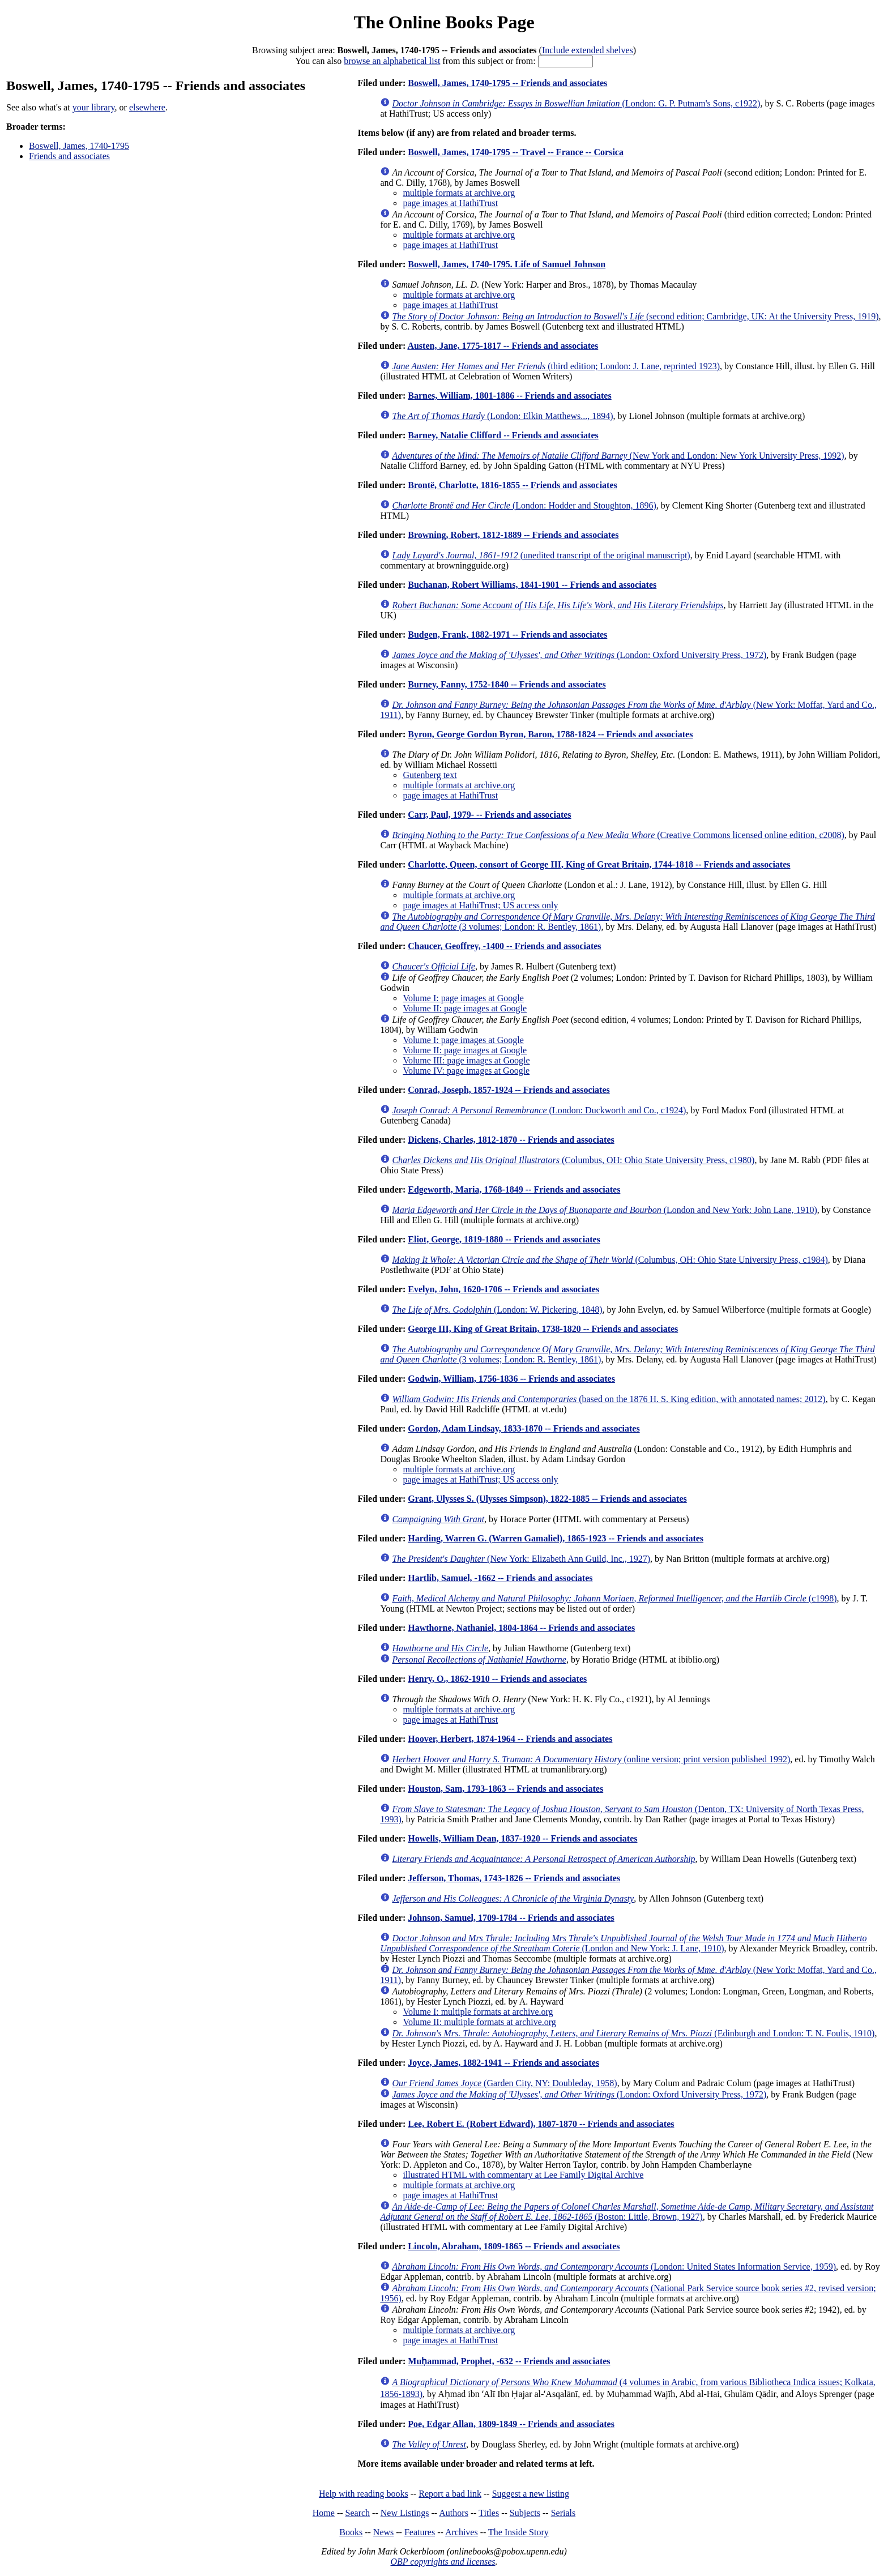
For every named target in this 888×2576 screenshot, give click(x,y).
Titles (489, 2513)
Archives (461, 2532)
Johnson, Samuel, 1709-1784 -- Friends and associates (511, 1918)
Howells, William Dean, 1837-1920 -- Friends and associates (522, 1838)
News (383, 2532)
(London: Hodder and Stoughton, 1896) (524, 505)
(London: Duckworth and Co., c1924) (539, 1110)
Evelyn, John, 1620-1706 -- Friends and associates (503, 1289)
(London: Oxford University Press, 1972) (579, 655)
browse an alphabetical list (392, 61)
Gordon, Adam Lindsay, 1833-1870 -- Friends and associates (523, 1428)
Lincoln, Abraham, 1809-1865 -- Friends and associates (514, 2246)
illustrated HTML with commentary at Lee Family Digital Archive (523, 2175)
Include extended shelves (587, 50)
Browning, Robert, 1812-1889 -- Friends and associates (513, 535)
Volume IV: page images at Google (466, 1070)
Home (324, 2513)
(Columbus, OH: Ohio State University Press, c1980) (573, 1160)
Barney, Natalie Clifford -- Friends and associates (503, 435)
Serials (563, 2513)
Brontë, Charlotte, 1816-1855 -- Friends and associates (512, 485)
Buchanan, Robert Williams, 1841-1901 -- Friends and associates (532, 584)
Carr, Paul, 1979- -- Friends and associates (489, 814)
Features (419, 2532)
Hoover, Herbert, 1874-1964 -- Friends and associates (510, 1739)
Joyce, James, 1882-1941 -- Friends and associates (503, 2062)
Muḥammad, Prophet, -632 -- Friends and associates (509, 2361)
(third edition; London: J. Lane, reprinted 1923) (556, 366)
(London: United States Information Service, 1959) (614, 2266)
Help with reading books (363, 2493)
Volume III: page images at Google (466, 1060)
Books (350, 2532)
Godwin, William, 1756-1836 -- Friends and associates (511, 1378)
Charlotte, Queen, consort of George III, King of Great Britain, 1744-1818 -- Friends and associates (599, 864)
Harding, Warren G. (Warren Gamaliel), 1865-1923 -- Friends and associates (555, 1538)
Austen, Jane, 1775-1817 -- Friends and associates (502, 346)
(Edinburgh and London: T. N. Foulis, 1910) (633, 2033)
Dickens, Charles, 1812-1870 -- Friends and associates (511, 1139)
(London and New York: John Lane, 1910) (604, 1210)
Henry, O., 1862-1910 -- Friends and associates (497, 1679)
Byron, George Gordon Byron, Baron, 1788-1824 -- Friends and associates (550, 734)
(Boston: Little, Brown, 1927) (626, 2212)
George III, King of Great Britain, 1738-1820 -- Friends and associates (543, 1329)
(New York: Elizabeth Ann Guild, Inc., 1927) (521, 1558)
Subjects (525, 2513)
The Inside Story (518, 2532)
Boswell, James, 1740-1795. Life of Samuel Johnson (506, 264)
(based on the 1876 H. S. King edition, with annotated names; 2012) (608, 1399)
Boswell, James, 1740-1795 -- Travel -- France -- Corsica (516, 152)
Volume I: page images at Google (463, 998)
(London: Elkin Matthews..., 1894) (502, 416)
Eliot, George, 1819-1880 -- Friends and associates (504, 1239)
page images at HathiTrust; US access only (480, 905)
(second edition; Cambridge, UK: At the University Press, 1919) (635, 316)
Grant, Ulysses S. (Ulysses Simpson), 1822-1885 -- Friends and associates (547, 1498)
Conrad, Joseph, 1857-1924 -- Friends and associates (508, 1090)
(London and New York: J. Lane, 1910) (623, 1943)
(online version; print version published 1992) (591, 1759)
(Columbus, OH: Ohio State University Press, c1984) (609, 1259)
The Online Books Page (443, 22)
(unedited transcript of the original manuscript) (541, 555)
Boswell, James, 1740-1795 (79, 146)
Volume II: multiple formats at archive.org (479, 2022)
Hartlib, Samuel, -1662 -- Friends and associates (500, 1578)
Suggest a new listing (530, 2493)
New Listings (405, 2513)
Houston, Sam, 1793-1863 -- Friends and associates (505, 1788)
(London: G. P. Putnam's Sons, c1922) (576, 103)
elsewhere (147, 107)
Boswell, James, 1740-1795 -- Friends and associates (507, 83)
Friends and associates (69, 156)
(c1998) (614, 1598)
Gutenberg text (429, 775)
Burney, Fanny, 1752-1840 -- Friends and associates (506, 684)
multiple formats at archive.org (459, 193)
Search (357, 2513)
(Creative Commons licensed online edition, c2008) (618, 835)
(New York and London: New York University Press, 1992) (618, 455)
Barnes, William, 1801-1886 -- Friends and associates (509, 395)
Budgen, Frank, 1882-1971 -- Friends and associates (507, 634)
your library (93, 107)
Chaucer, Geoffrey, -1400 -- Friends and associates (504, 946)
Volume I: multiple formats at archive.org (478, 2012)
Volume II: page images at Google (465, 1008)
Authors (453, 2513)
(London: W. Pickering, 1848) (497, 1309)
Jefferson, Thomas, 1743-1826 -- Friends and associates (514, 1878)
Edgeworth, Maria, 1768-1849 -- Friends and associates (514, 1189)
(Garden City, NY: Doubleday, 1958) (504, 2083)
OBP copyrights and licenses (442, 2561)
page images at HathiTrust (450, 203)
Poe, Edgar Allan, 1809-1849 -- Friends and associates (511, 2424)
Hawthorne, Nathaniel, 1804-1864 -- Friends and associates (521, 1628)
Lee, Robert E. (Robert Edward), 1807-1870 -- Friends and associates (541, 2124)
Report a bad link (450, 2493)
